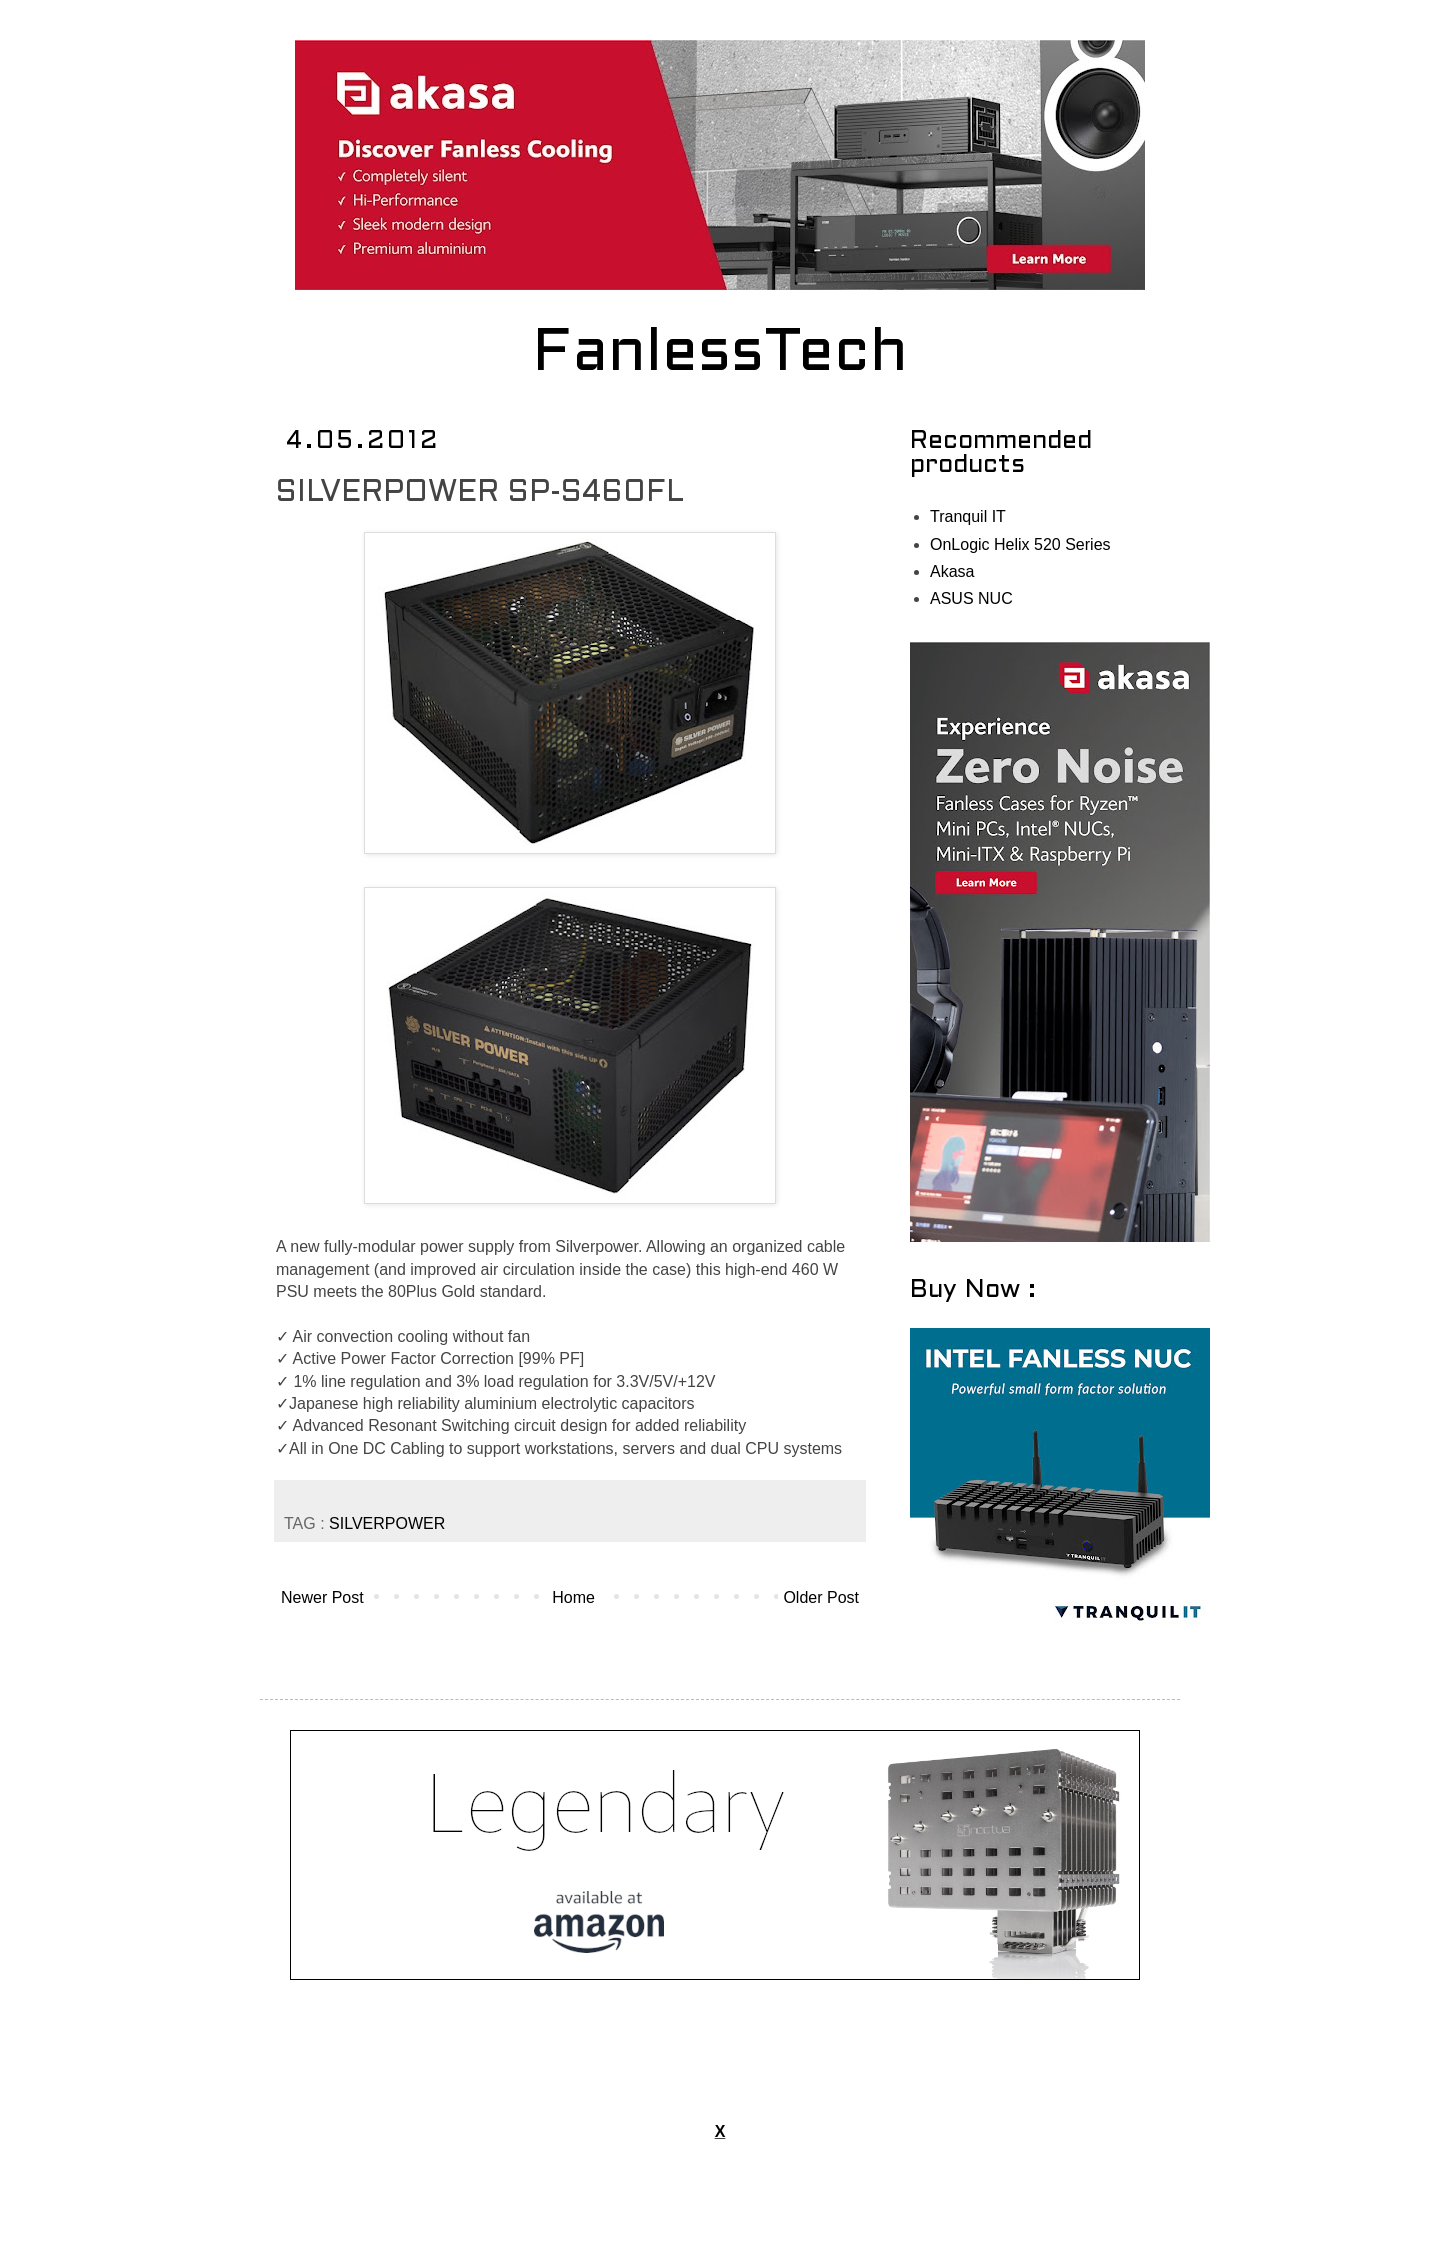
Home (573, 1597)
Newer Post (322, 1597)
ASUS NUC (971, 598)
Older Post (821, 1597)
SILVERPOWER (387, 1523)
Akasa (952, 571)
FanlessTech (720, 355)
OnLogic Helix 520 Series (1020, 544)
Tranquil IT (968, 516)
